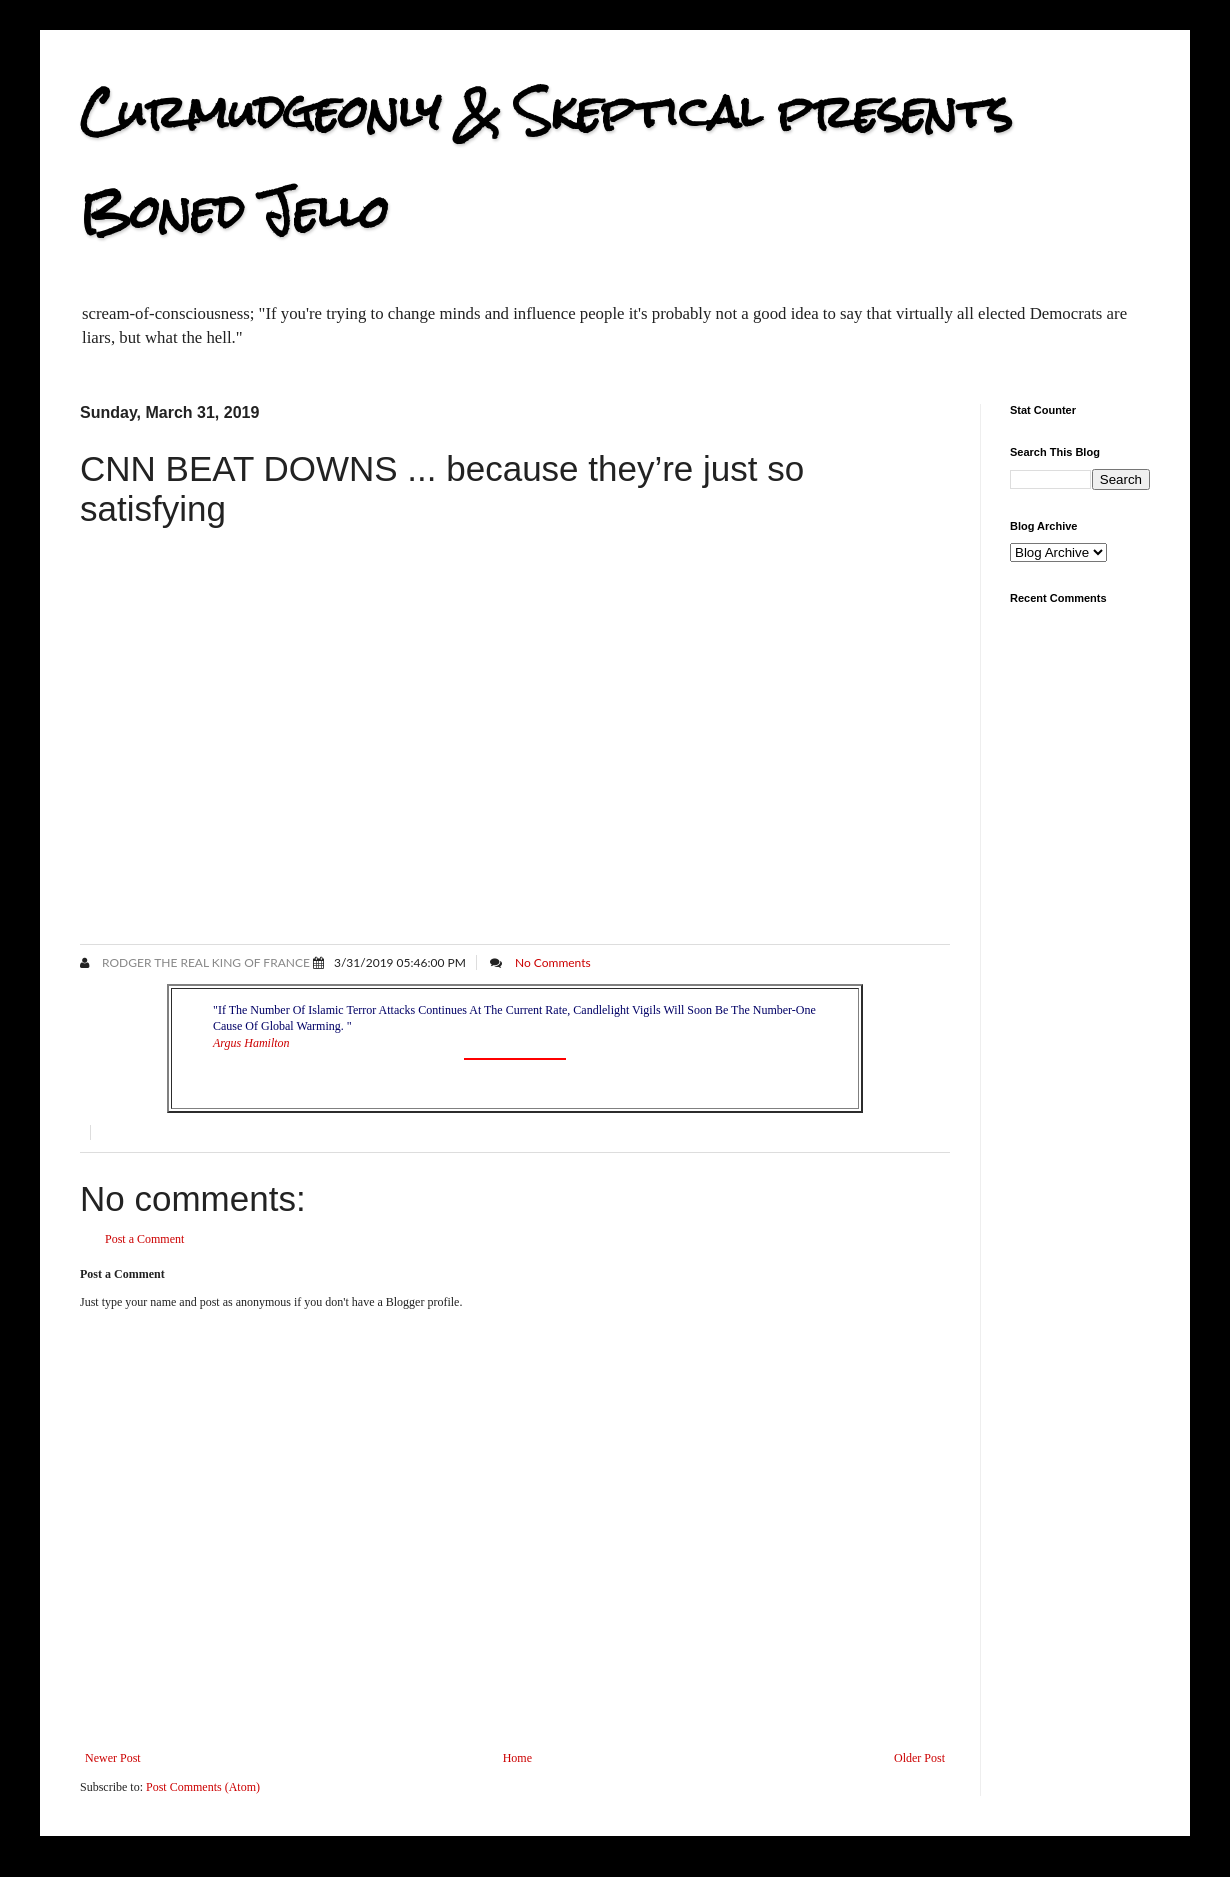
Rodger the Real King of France (204, 962)
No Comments (553, 962)
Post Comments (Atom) (203, 1787)
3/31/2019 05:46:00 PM (400, 962)
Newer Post (113, 1758)
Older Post (919, 1758)
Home (517, 1758)
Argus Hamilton (251, 1043)
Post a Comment (144, 1239)
